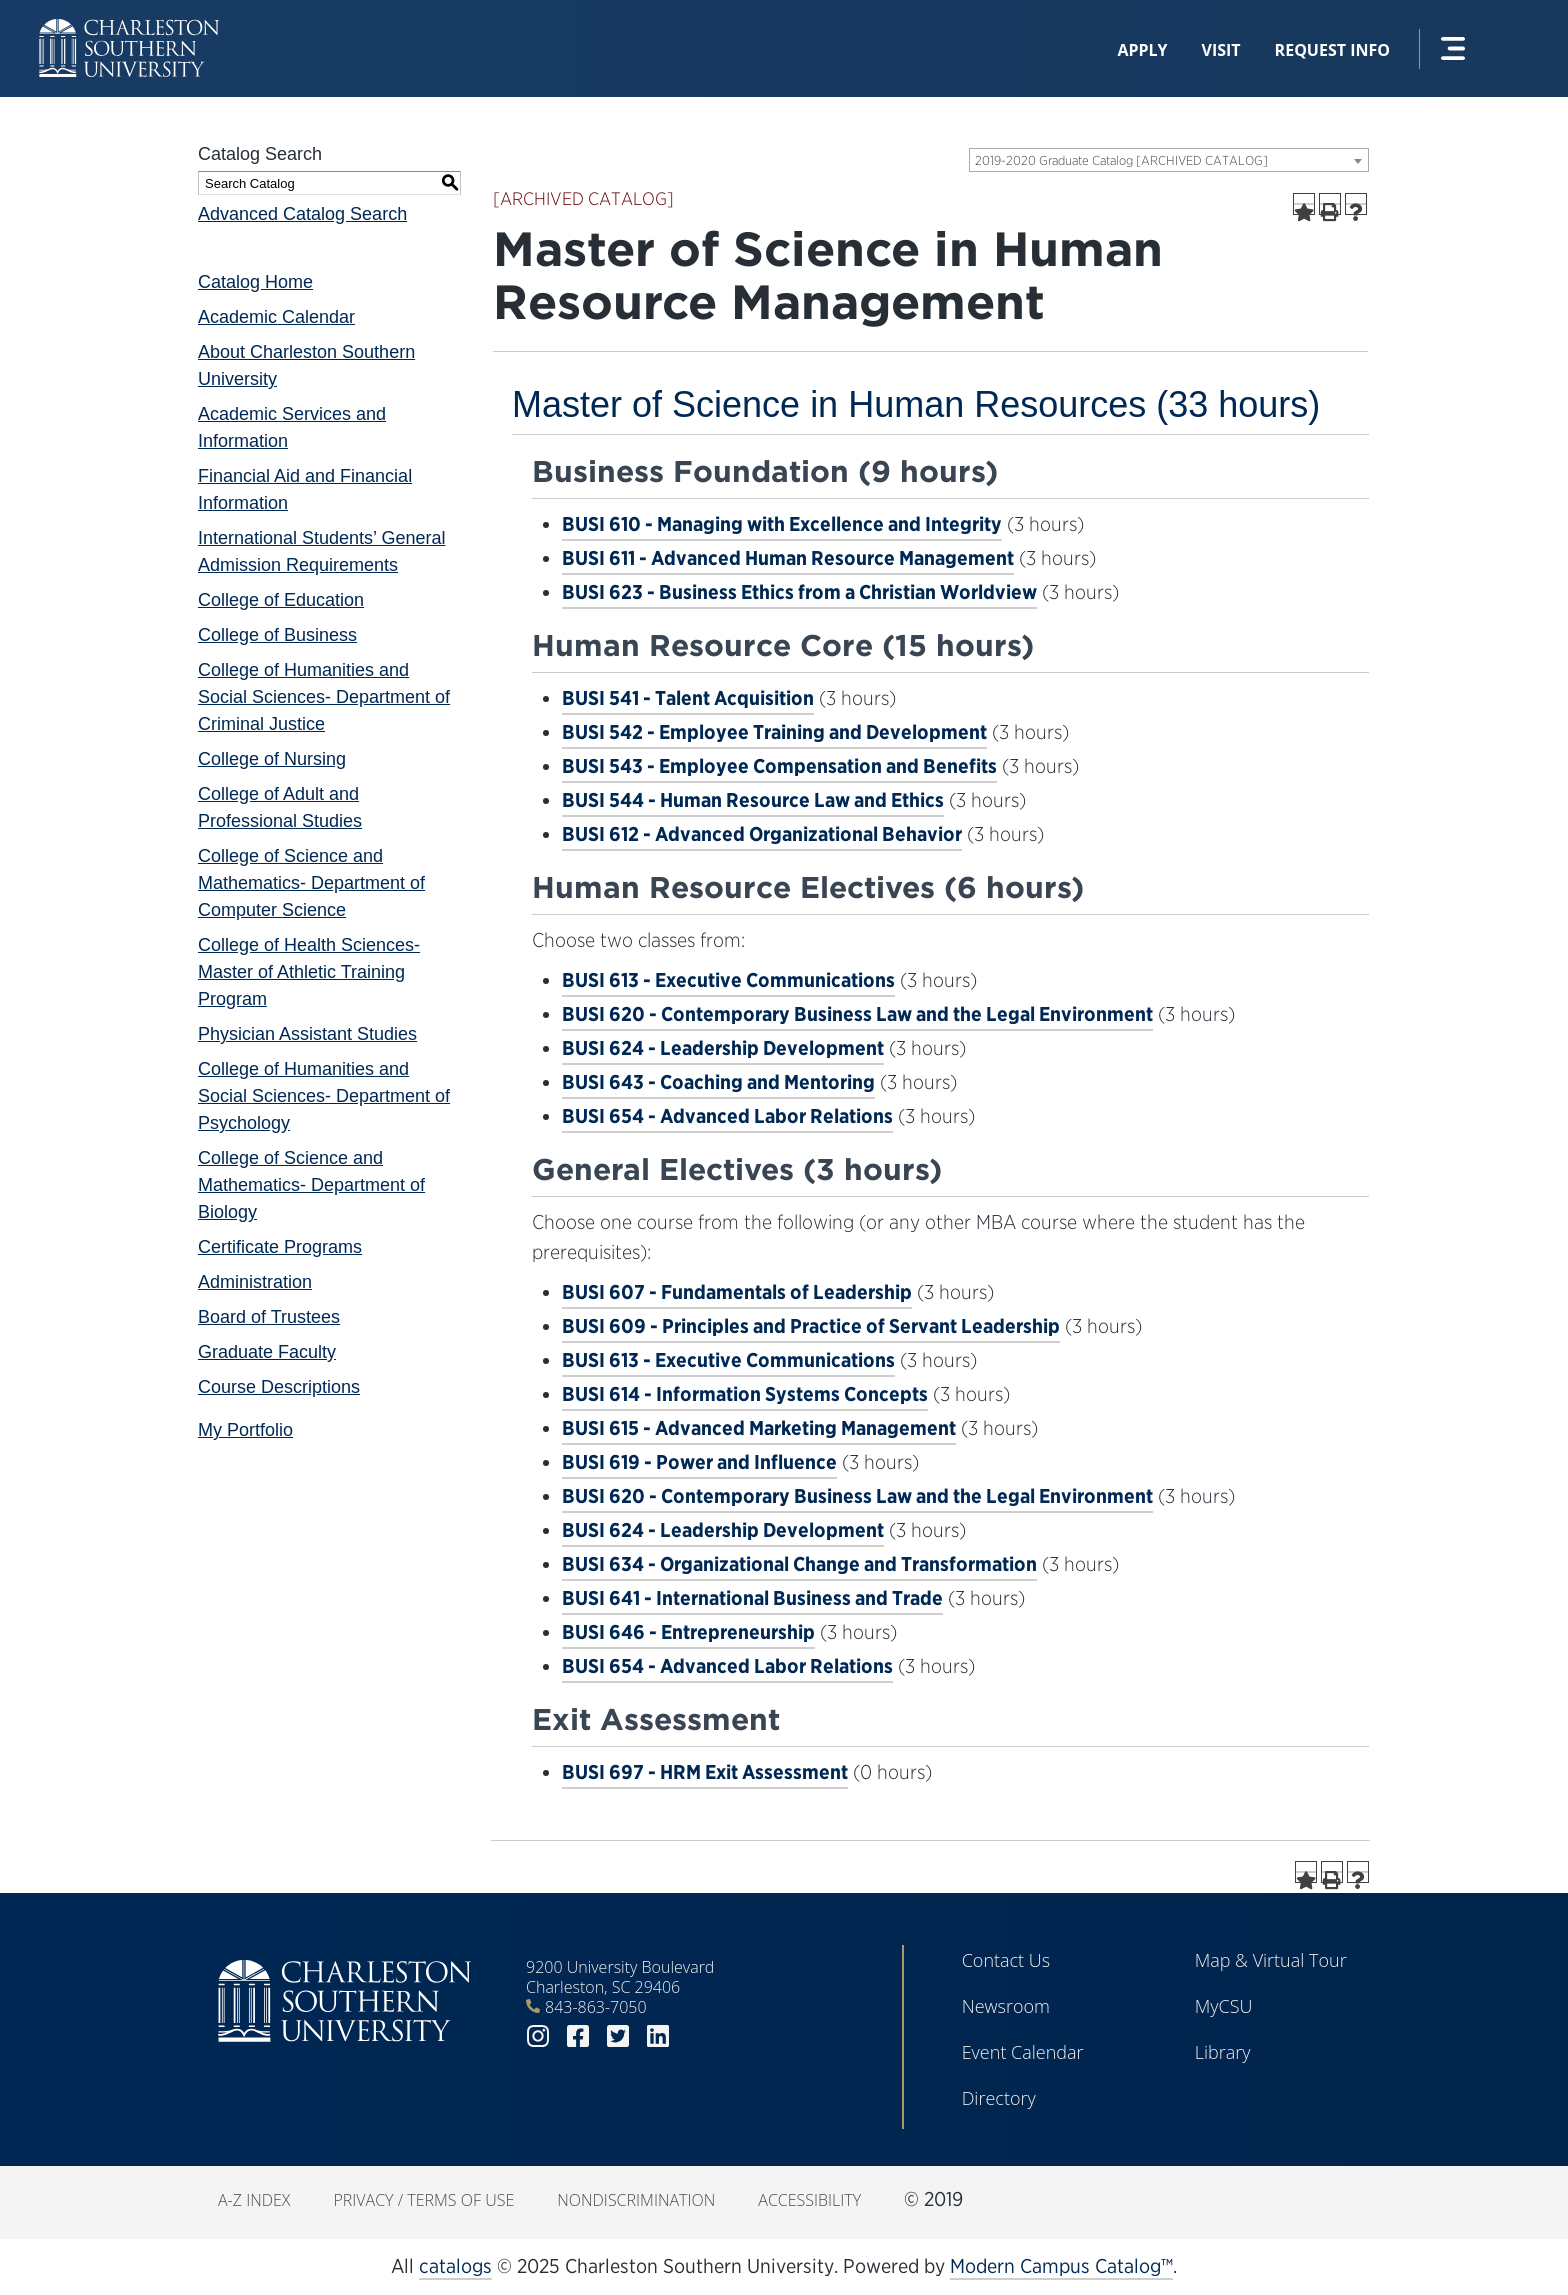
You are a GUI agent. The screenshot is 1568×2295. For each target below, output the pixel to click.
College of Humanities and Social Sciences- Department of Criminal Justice (324, 697)
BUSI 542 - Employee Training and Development (774, 732)
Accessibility (809, 2200)
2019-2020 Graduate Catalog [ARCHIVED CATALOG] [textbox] (1121, 160)
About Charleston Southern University (306, 365)
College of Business (277, 635)
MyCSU (1224, 2006)
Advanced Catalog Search (302, 214)
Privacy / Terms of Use (423, 2200)
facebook (578, 2036)
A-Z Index (254, 2200)
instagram (538, 2036)
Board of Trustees (269, 1317)
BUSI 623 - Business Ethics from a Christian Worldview (799, 592)
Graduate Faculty (267, 1352)
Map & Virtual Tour (1271, 1960)
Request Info (1332, 50)
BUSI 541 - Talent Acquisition (688, 698)
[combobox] (1169, 160)
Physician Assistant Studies (307, 1034)
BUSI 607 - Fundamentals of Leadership (737, 1292)
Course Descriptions (279, 1387)
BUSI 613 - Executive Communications (728, 980)
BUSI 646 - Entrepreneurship (688, 1632)
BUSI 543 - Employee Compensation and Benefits (779, 766)
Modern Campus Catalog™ (1061, 2266)
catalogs (455, 2266)
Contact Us (1006, 1960)
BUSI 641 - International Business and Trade (752, 1598)
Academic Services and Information (292, 427)
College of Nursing (272, 759)
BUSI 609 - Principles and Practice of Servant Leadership (811, 1326)
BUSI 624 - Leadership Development (723, 1048)
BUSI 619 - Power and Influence (699, 1462)
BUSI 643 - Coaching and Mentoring (718, 1082)
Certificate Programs (280, 1247)
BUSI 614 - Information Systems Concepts (745, 1394)
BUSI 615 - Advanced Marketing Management (759, 1428)
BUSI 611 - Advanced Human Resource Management (788, 558)
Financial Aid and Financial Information (305, 489)
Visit (1221, 50)
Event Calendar (1023, 2052)
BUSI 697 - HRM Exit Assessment (705, 1772)
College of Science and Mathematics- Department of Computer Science (311, 883)
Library (1223, 2052)
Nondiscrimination (636, 2200)
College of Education (281, 600)
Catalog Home (255, 282)
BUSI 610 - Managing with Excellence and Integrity (782, 524)
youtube (698, 2036)
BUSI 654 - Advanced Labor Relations (727, 1116)
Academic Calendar (276, 317)
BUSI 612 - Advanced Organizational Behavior (762, 834)
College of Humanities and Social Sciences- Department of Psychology (324, 1096)
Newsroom (1006, 2006)
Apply (1142, 50)
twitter (618, 2036)
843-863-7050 (596, 2007)
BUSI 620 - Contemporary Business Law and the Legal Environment (857, 1014)
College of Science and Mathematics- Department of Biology (311, 1185)
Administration (255, 1282)
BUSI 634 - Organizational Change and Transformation (799, 1564)
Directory (999, 2098)
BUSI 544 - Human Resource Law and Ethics (753, 800)
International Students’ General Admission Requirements (322, 551)
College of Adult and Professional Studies (280, 807)
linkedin (658, 2036)
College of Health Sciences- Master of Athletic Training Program (309, 972)
